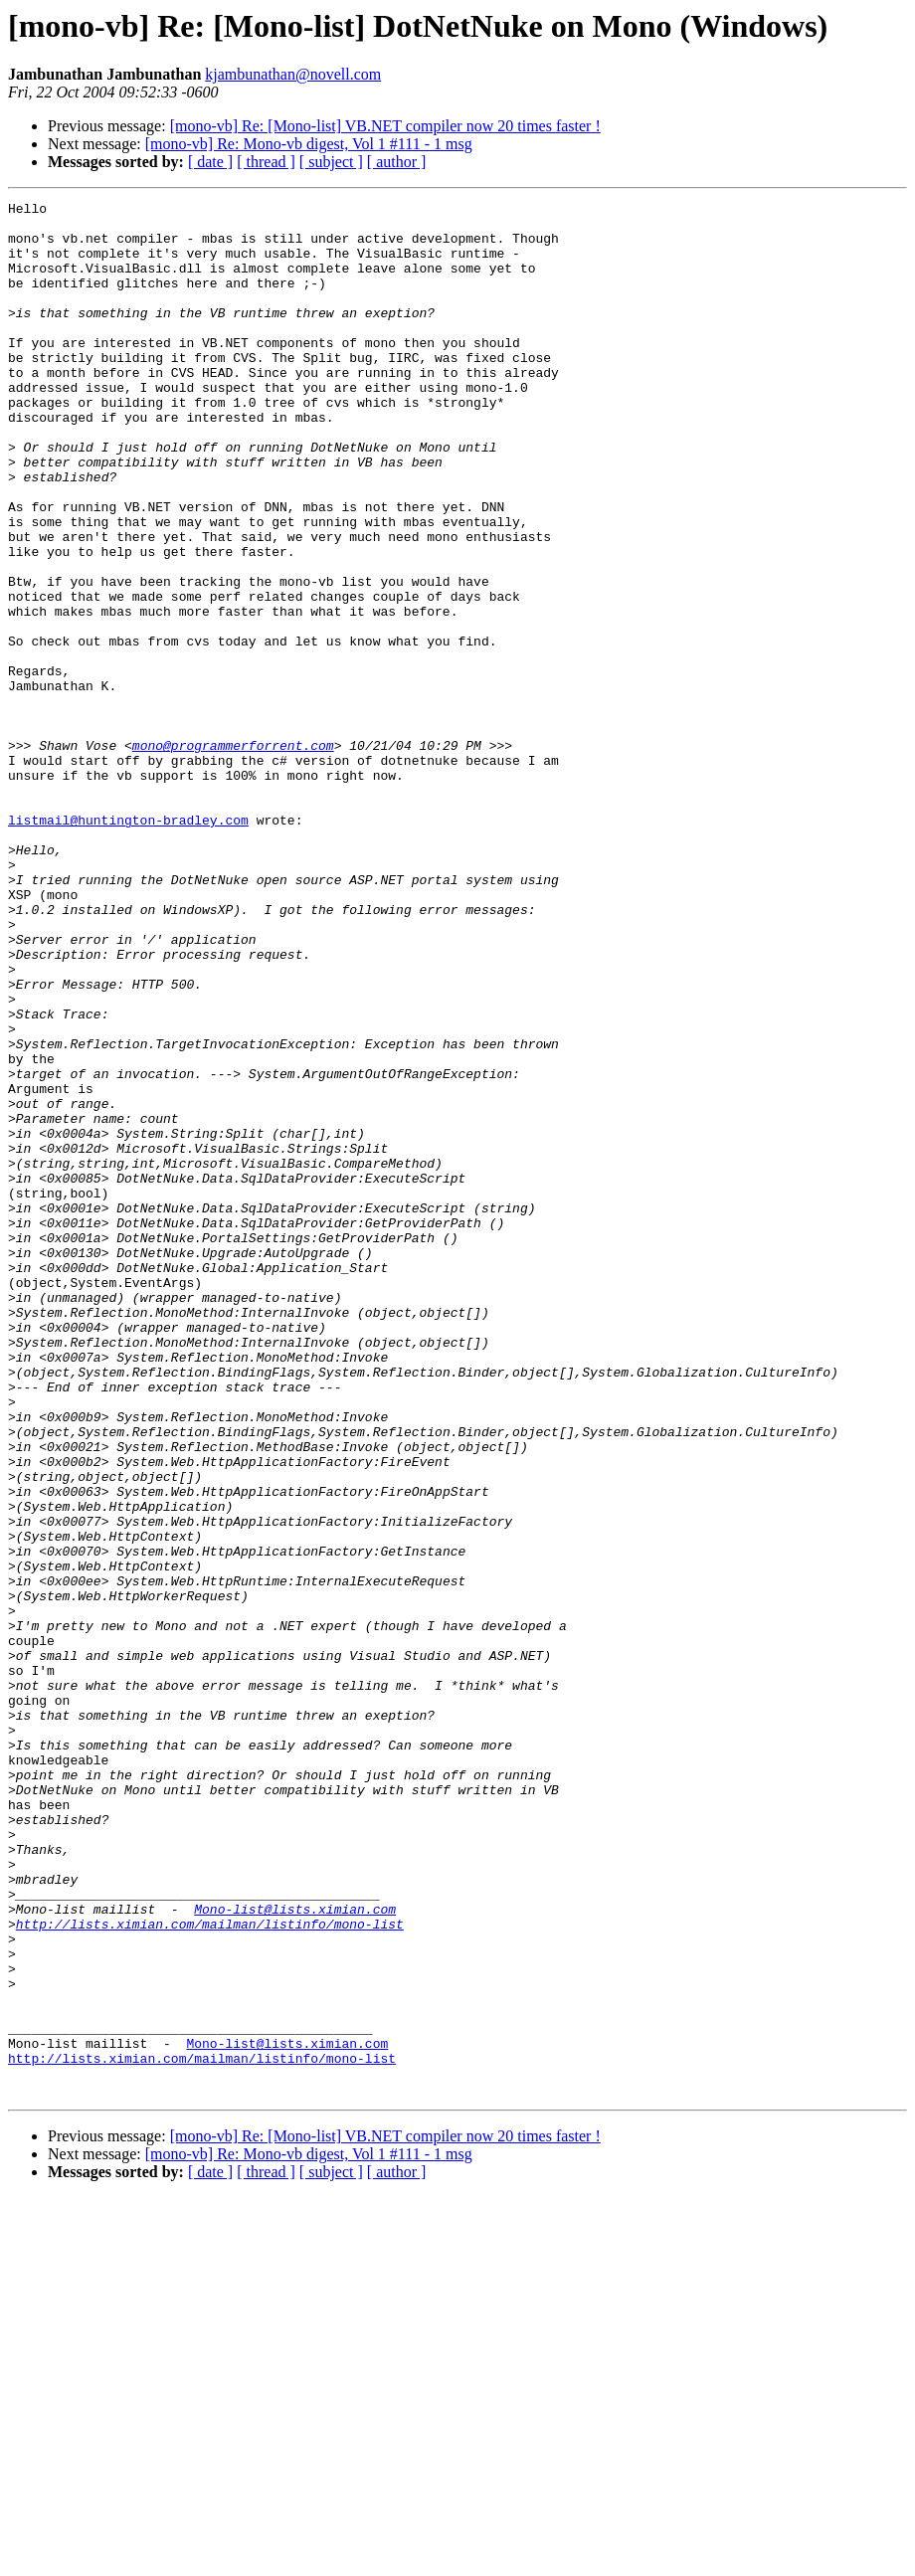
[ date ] (210, 161)
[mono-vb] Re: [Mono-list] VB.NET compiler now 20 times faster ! (385, 125)
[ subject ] (331, 161)
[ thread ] (266, 161)
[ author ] (397, 161)
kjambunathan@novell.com (293, 74)
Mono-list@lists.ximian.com (295, 2252)
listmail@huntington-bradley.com (128, 945)
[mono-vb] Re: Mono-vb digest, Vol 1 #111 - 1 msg (308, 143)
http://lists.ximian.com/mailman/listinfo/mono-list (210, 2270)
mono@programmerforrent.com (233, 855)
